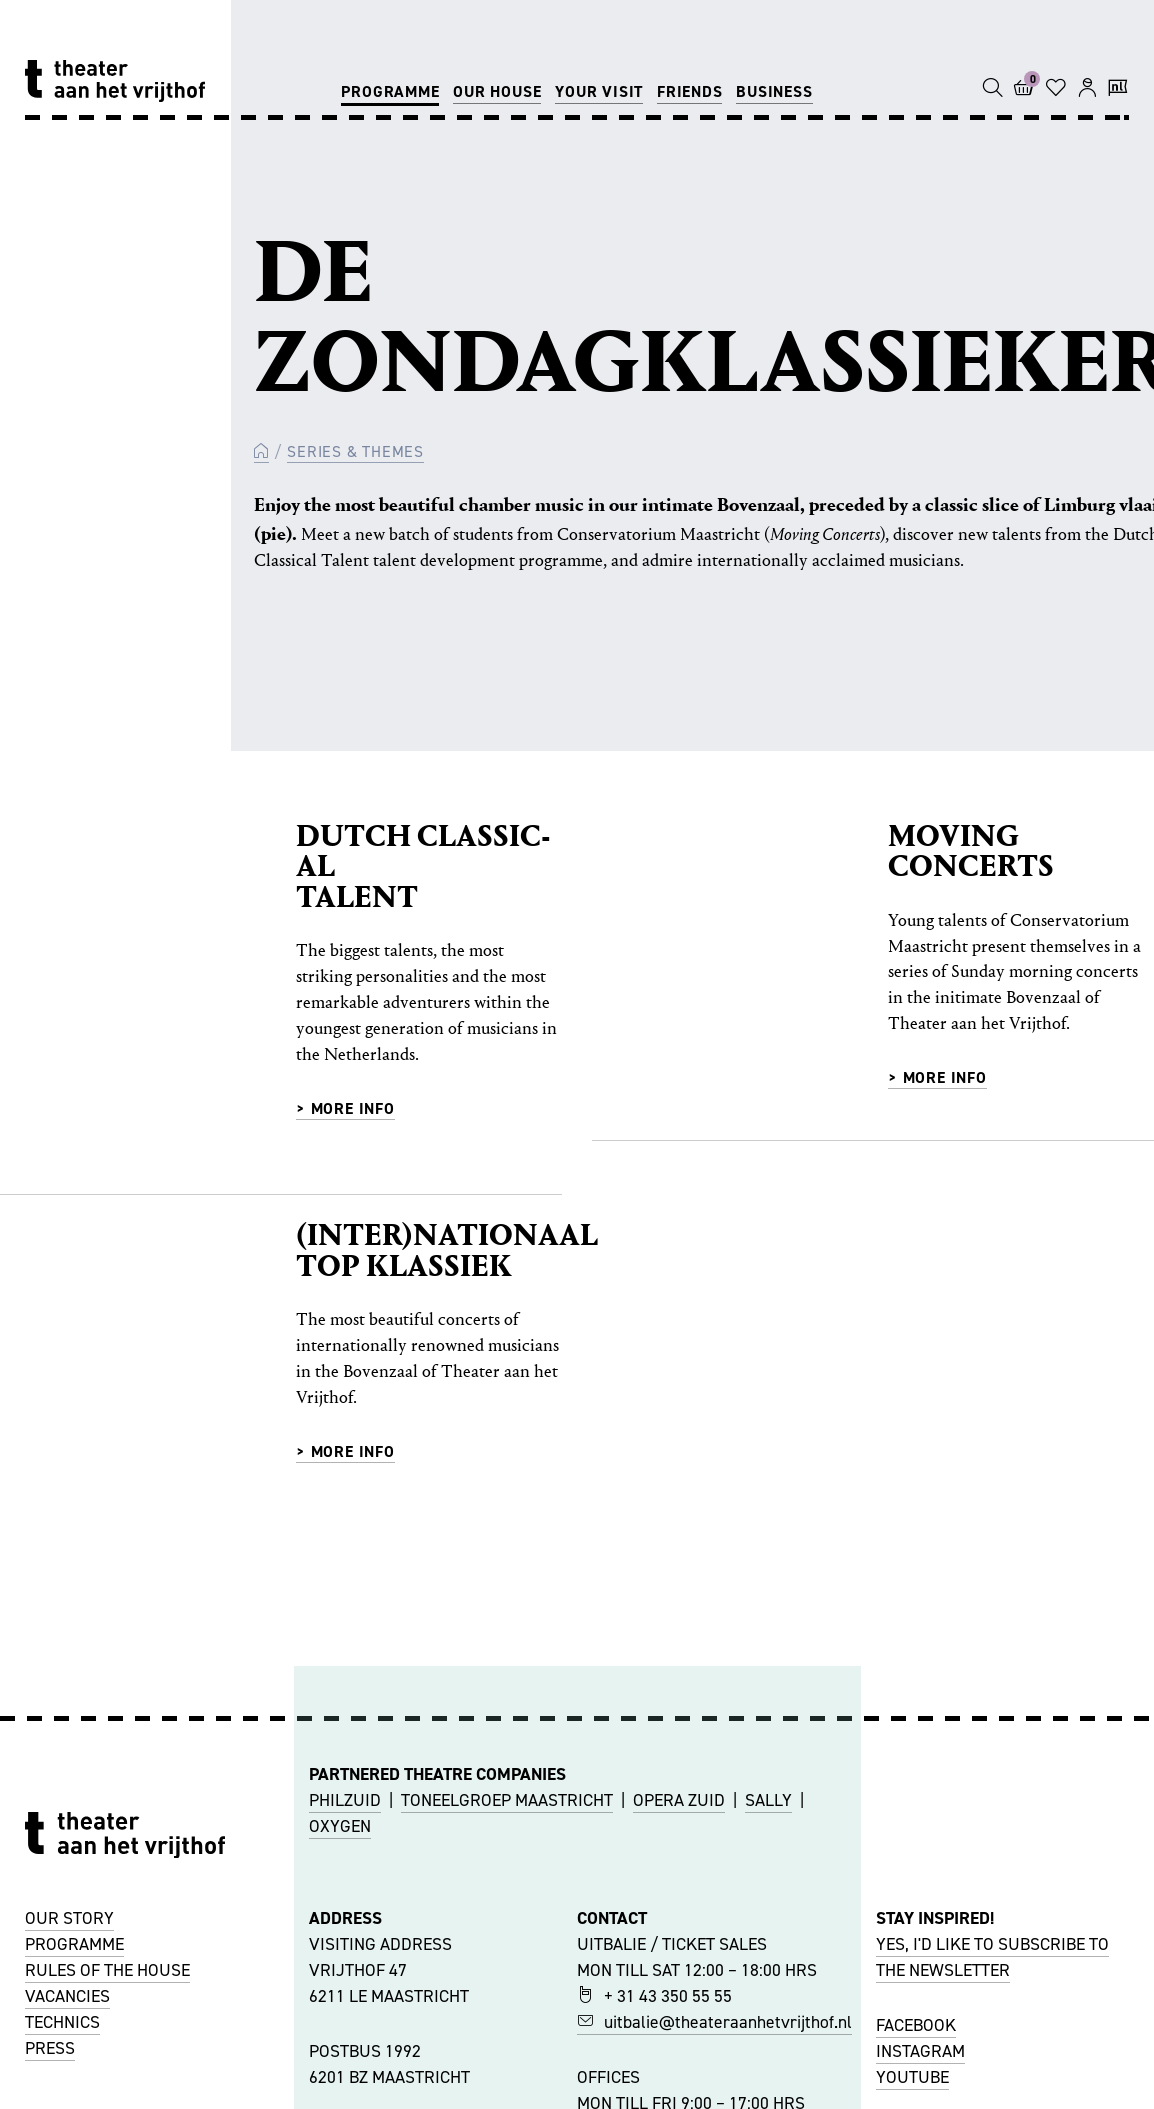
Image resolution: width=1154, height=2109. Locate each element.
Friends (690, 91)
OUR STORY (69, 1918)
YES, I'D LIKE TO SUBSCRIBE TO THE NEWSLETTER (992, 1957)
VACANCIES (67, 1996)
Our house (497, 91)
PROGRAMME (74, 1944)
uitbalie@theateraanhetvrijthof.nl (714, 2022)
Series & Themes (355, 451)
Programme (390, 91)
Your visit (599, 91)
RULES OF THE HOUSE (107, 1970)
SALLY (768, 1800)
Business (774, 91)
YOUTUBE (912, 2077)
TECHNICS (62, 2022)
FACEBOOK (916, 2025)
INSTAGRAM (920, 2051)
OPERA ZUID (679, 1800)
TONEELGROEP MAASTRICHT (507, 1800)
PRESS (50, 2048)
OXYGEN (340, 1826)
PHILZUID (345, 1800)
